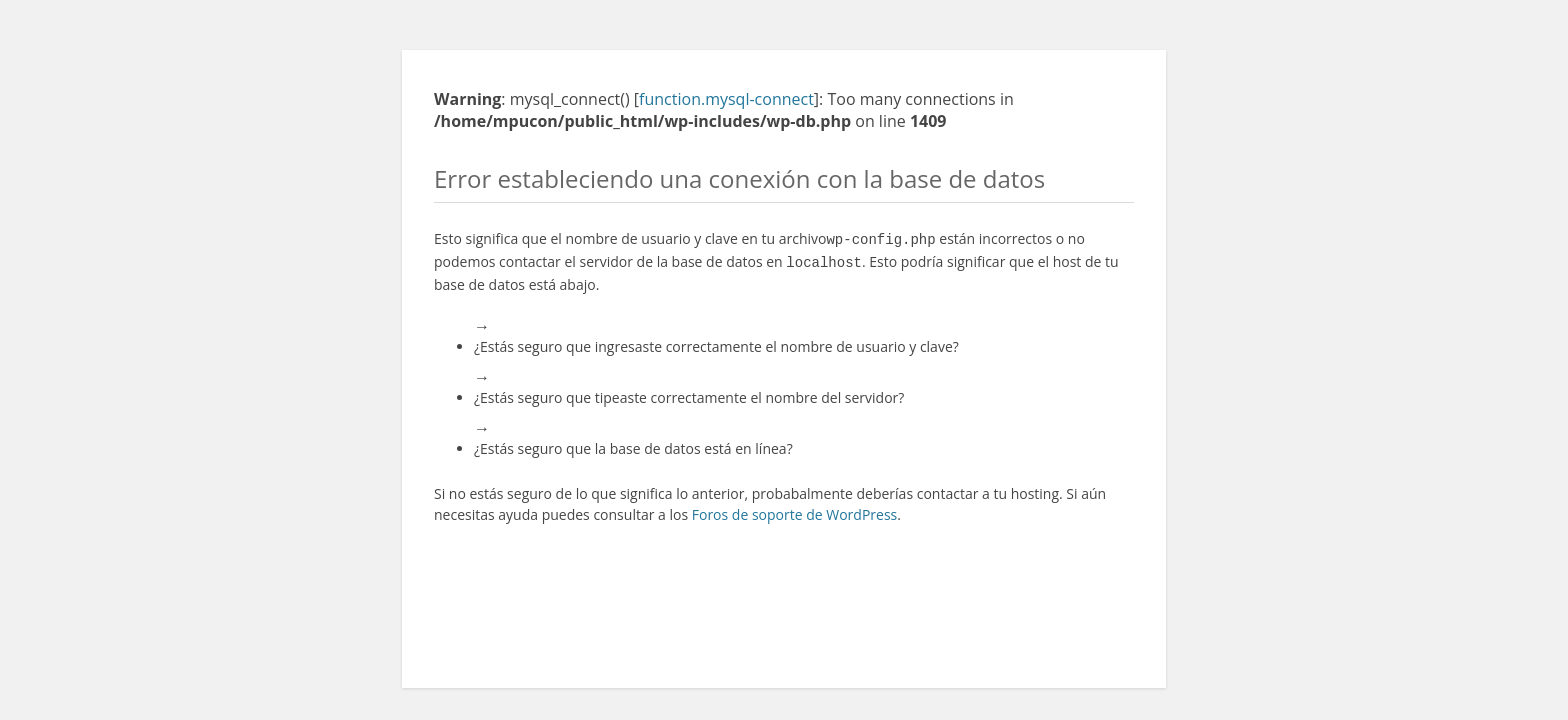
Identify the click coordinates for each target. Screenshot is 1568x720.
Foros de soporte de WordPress (795, 510)
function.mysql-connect (726, 99)
